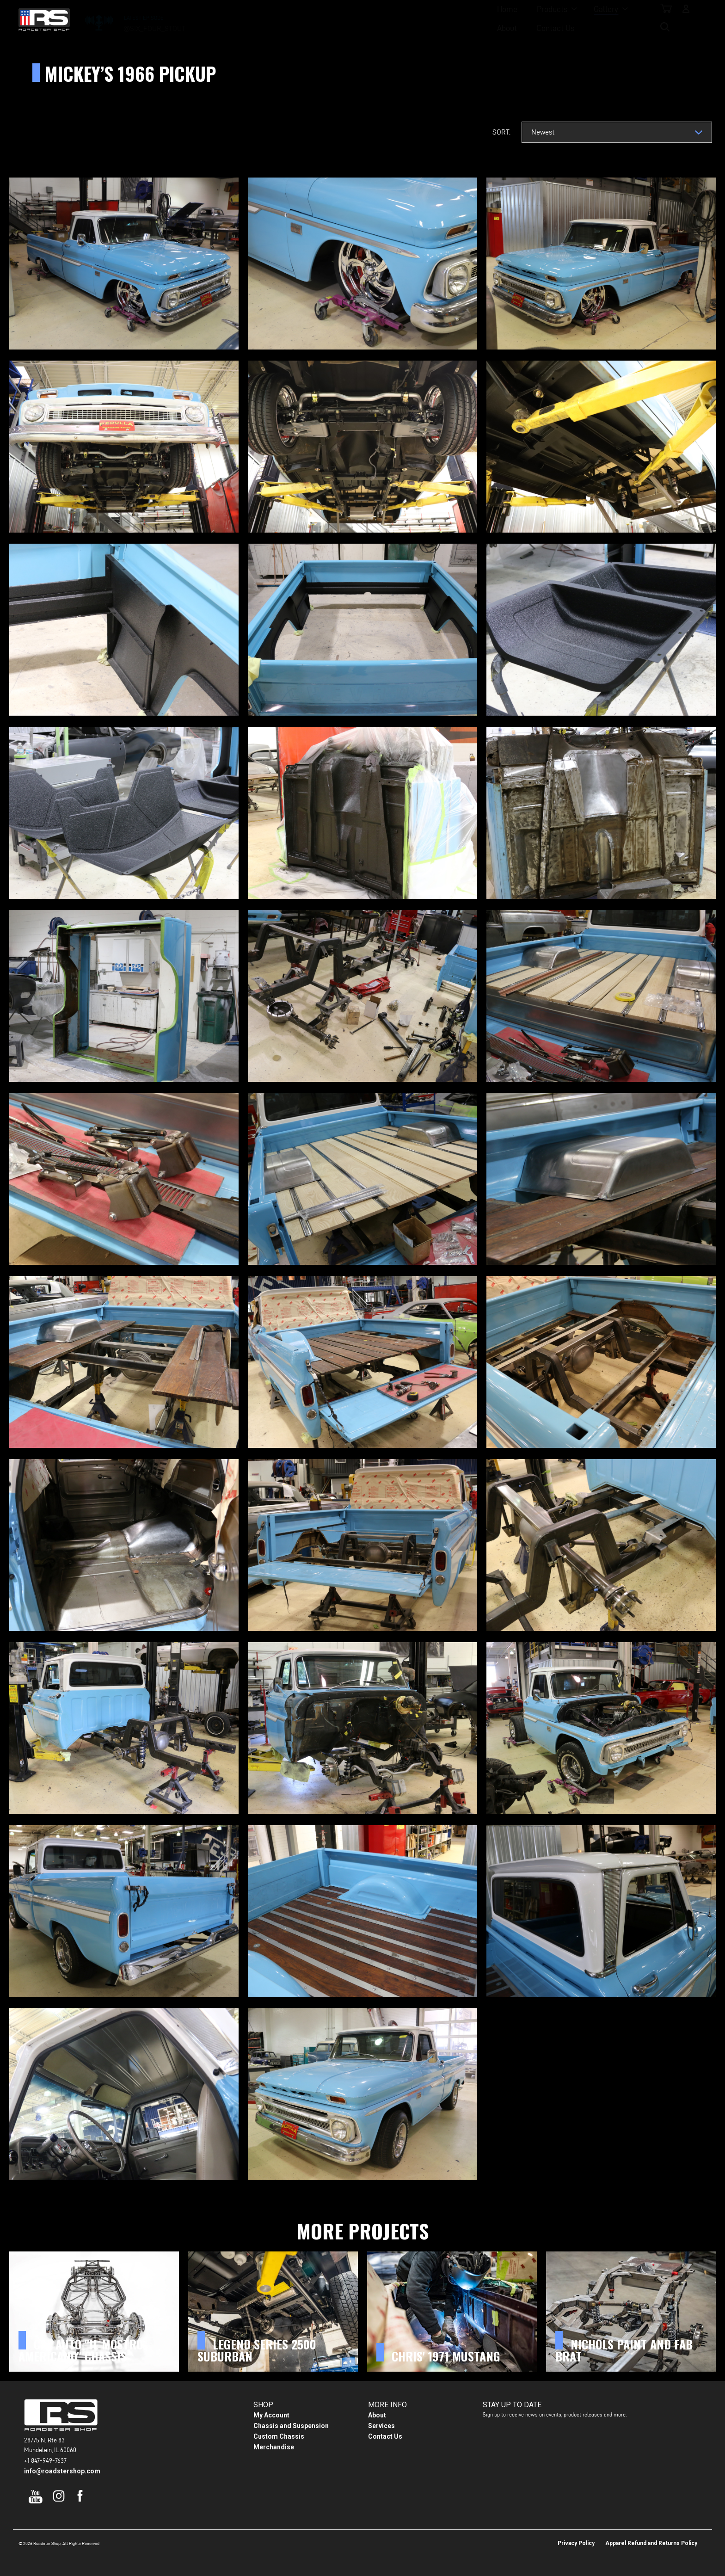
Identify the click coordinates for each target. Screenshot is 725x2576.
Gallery (362, 18)
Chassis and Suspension (291, 2425)
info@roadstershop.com (62, 2471)
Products (309, 18)
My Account (271, 2415)
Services (381, 2425)
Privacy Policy (576, 2543)
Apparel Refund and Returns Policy (651, 2543)
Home (264, 18)
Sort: (501, 132)
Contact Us (460, 18)
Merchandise (273, 2447)
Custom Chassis (278, 2436)
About (411, 18)
